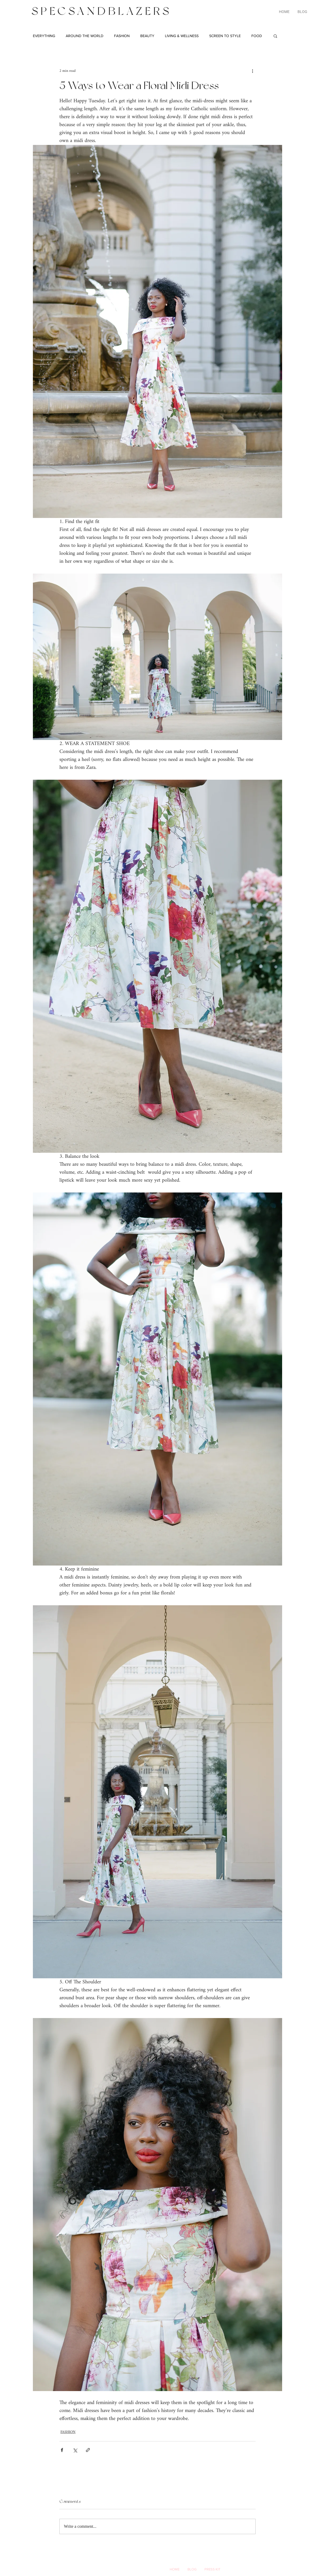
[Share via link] (87, 2450)
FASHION (122, 36)
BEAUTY (147, 36)
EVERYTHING (44, 36)
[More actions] (252, 71)
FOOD (256, 36)
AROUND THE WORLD (84, 36)
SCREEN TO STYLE (225, 36)
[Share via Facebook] (61, 2450)
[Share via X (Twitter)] (74, 2450)
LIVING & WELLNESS (182, 36)
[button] (275, 36)
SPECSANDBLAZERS (102, 10)
